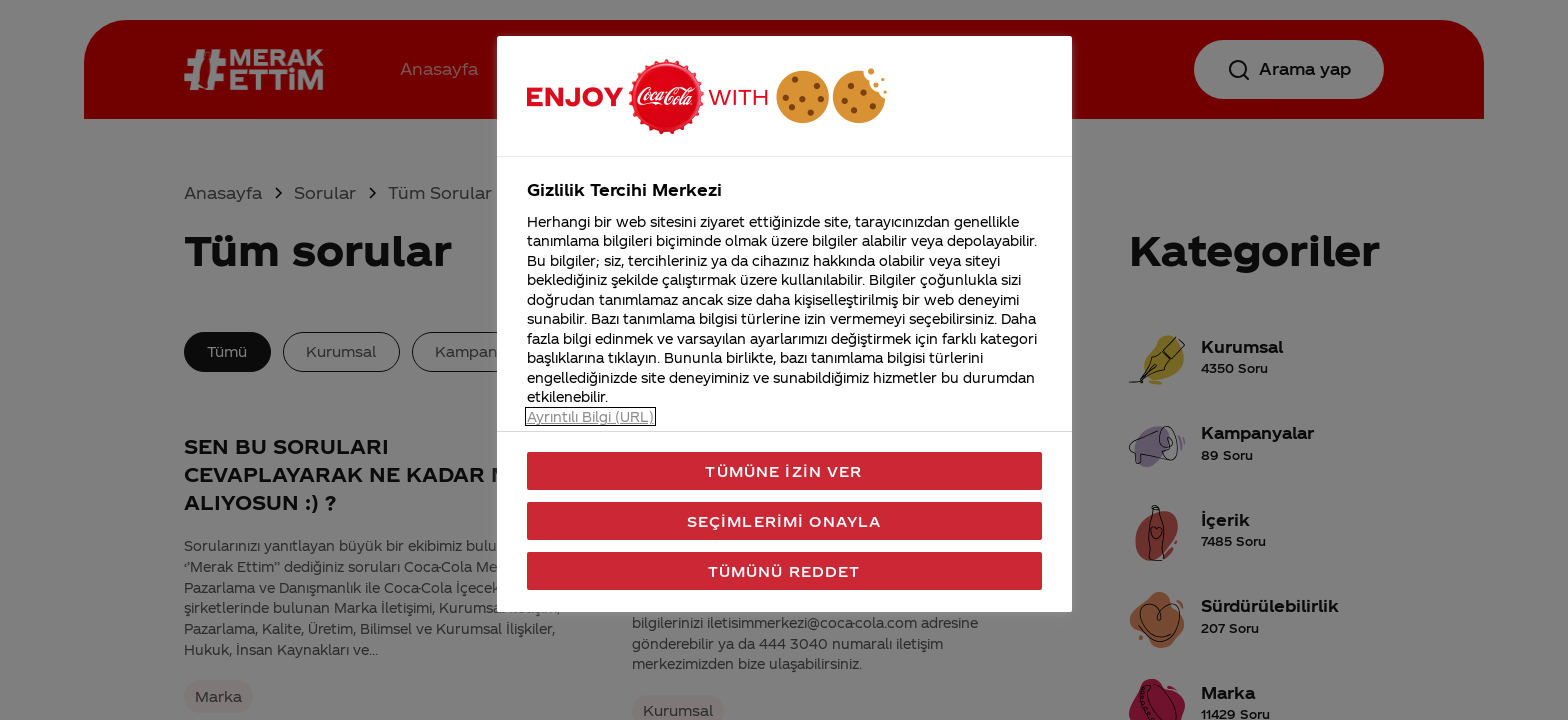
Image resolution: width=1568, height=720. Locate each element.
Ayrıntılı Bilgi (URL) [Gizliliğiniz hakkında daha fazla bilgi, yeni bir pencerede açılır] (590, 416)
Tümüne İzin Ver (783, 471)
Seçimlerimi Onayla (784, 521)
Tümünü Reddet (784, 571)
